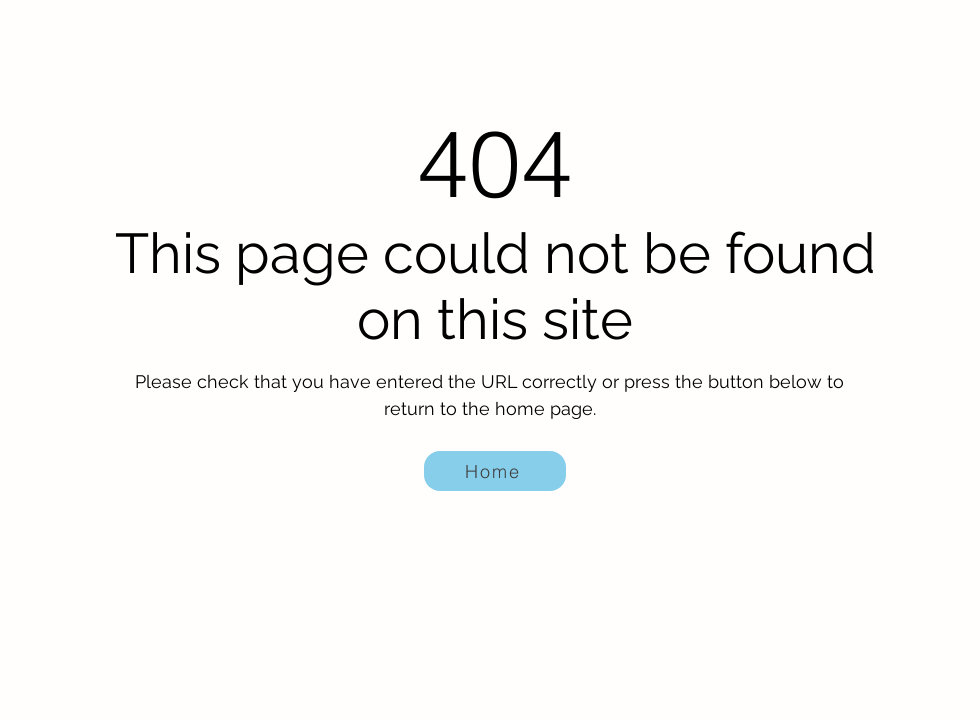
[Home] (495, 471)
